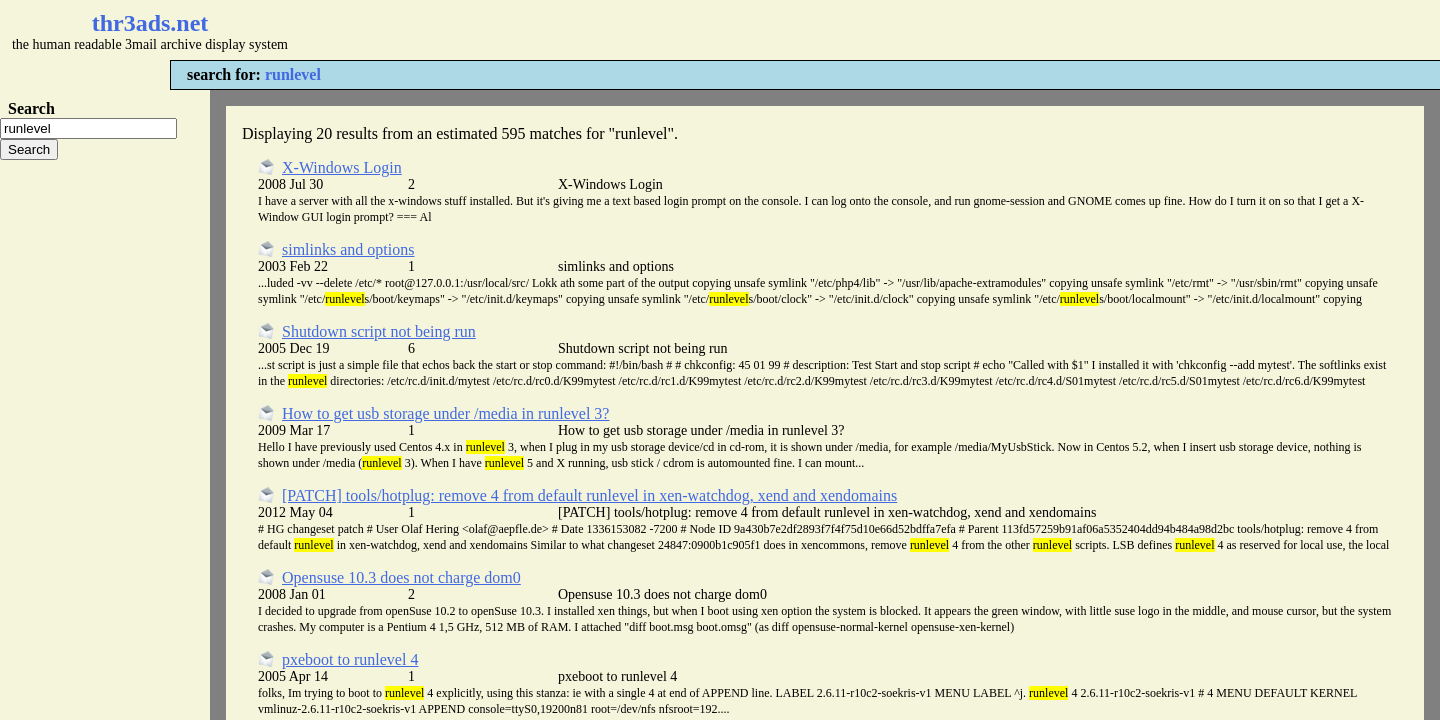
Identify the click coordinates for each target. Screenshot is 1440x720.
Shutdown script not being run (379, 331)
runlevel (293, 74)
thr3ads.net (150, 23)
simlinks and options (348, 249)
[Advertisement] (596, 30)
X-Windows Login (342, 167)
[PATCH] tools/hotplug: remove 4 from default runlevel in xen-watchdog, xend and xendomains (589, 495)
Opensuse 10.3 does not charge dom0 (401, 577)
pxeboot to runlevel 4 (350, 659)
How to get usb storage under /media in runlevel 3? (445, 413)
